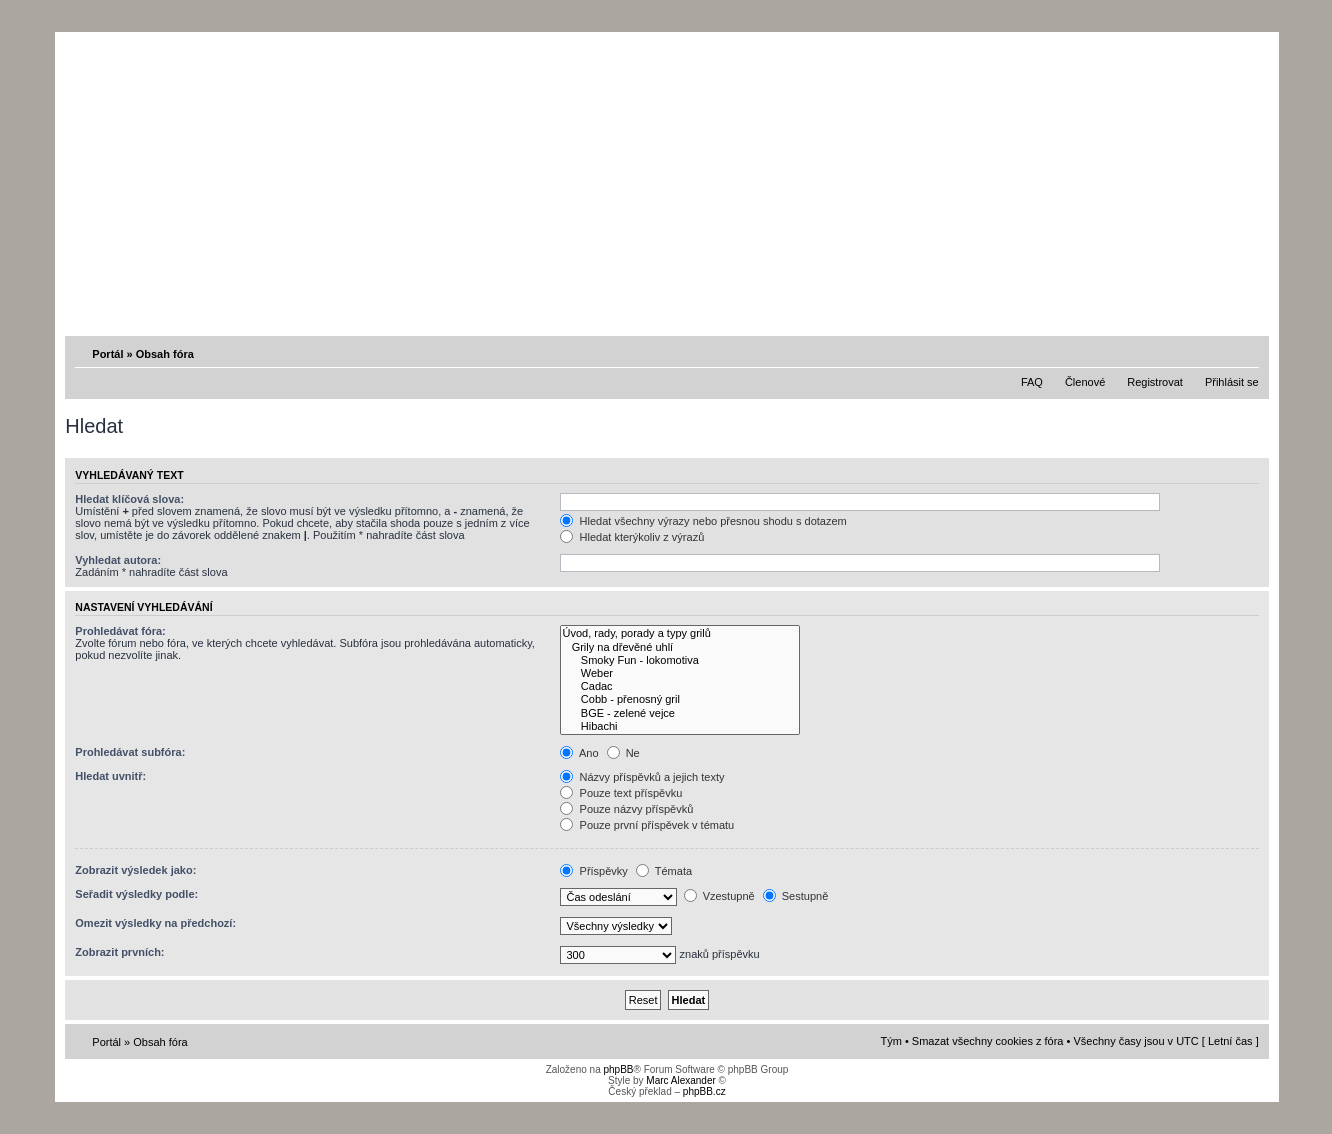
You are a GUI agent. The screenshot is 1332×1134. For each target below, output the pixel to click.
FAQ (1032, 382)
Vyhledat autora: (118, 560)
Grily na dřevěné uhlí (680, 647)
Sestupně (796, 896)
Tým (891, 1041)
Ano (579, 753)
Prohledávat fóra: (120, 631)
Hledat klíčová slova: (129, 499)
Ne (623, 753)
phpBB (618, 1069)
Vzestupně (719, 896)
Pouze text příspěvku (621, 793)
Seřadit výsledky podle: (136, 894)
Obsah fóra (165, 354)
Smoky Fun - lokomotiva (680, 660)
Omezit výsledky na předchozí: (155, 923)
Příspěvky (593, 871)
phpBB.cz (704, 1091)
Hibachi (680, 726)
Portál (107, 354)
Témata (664, 871)
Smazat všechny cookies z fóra (988, 1041)
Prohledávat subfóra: (130, 752)
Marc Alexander (680, 1080)
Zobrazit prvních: (119, 952)
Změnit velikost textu (1246, 353)
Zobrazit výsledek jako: (135, 870)
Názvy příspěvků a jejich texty (642, 777)
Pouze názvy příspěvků (626, 809)
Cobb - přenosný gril (680, 699)
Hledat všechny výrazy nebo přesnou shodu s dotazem (703, 521)
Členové (1085, 382)
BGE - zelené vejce (680, 713)
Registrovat (1155, 382)
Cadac (680, 686)
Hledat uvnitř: (110, 776)
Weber (680, 673)
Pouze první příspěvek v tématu (647, 825)
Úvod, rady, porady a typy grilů (680, 633)
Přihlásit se (1232, 382)
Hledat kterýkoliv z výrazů (632, 537)
